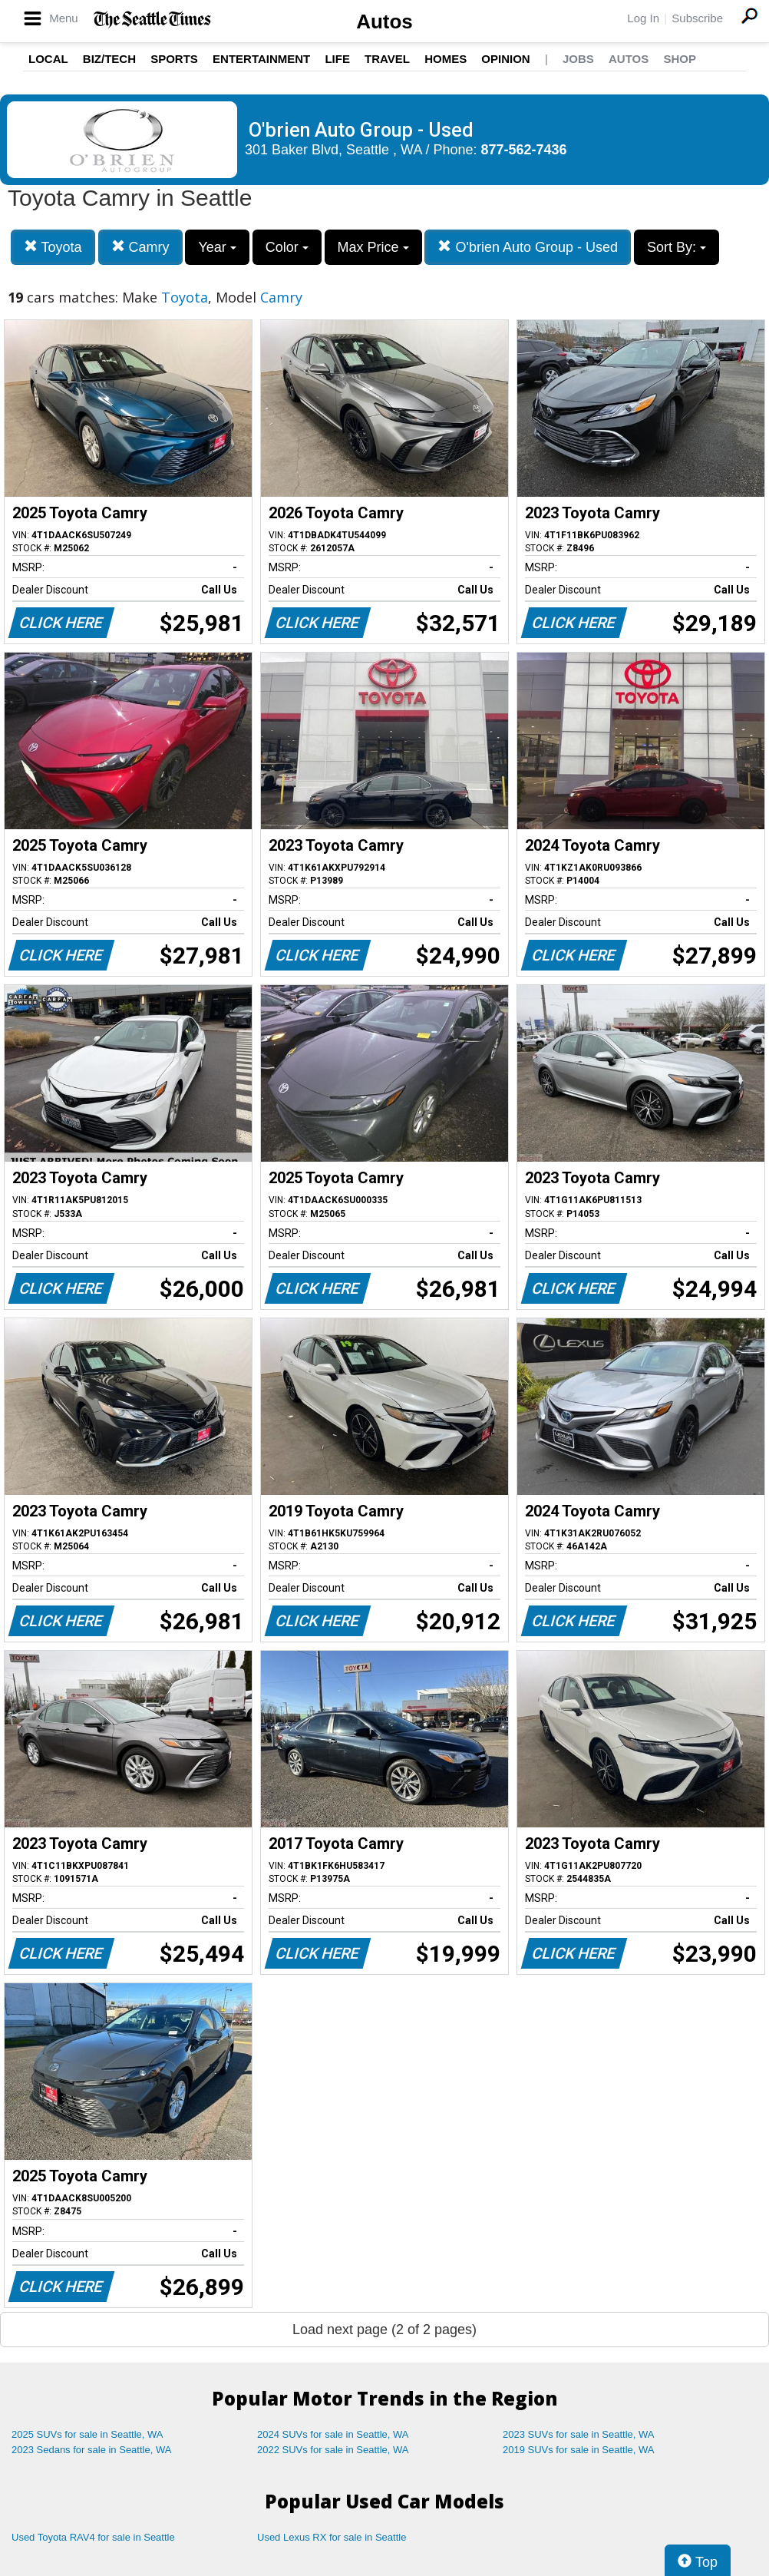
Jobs (578, 58)
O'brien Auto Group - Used (527, 247)
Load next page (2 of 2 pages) (384, 2329)
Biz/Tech (109, 58)
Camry (140, 247)
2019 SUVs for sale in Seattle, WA (579, 2449)
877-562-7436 (524, 149)
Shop (679, 58)
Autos (384, 21)
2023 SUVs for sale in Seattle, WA (579, 2434)
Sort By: (676, 247)
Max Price (373, 247)
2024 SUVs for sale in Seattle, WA (333, 2434)
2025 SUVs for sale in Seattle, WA (87, 2434)
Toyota (53, 247)
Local (48, 58)
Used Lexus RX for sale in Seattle (331, 2537)
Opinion (505, 58)
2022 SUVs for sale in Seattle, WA (333, 2449)
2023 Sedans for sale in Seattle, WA (91, 2449)
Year (217, 247)
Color (287, 247)
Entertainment (261, 58)
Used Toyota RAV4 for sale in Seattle (93, 2537)
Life (337, 58)
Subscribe (697, 18)
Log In (643, 18)
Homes (445, 58)
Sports (174, 58)
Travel (387, 58)
